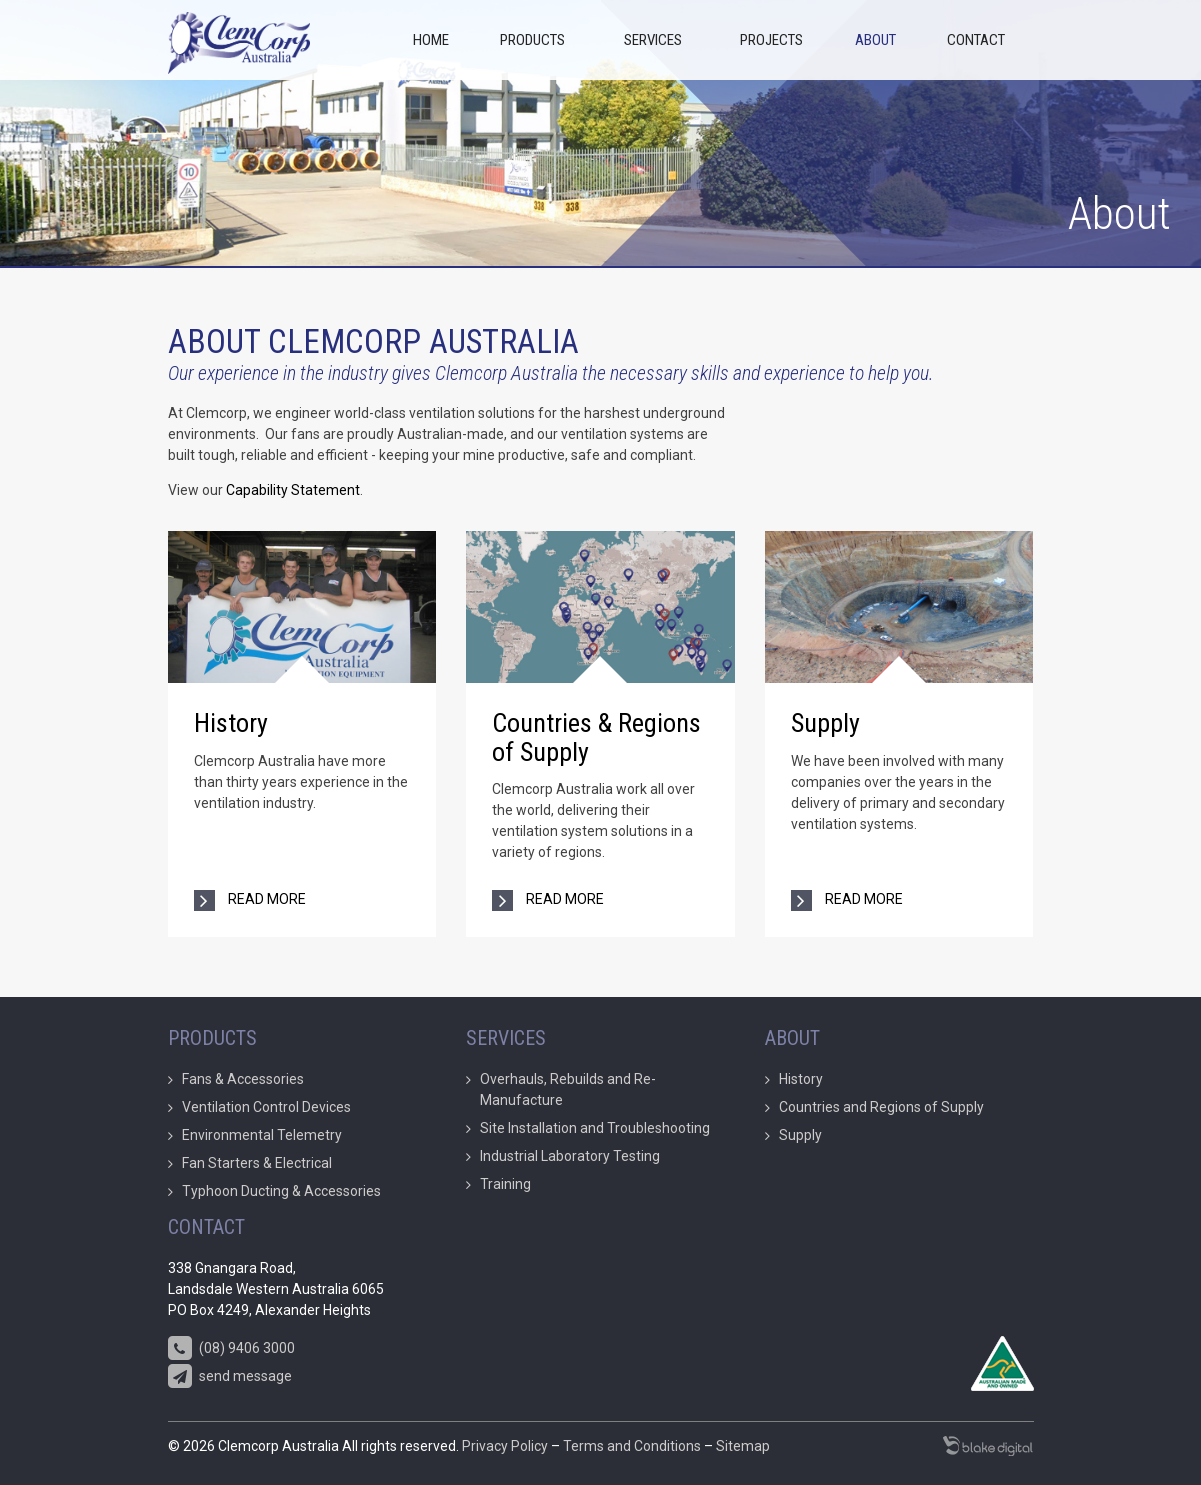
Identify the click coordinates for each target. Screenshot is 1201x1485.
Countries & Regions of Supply (596, 737)
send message (230, 1377)
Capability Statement (291, 490)
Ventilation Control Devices (266, 1107)
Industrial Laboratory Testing (570, 1156)
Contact (976, 40)
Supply (825, 723)
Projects (771, 40)
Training (505, 1184)
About (875, 40)
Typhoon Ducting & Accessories (281, 1191)
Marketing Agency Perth (988, 1446)
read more (265, 899)
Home (431, 40)
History (231, 723)
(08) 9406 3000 (231, 1349)
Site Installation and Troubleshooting (595, 1128)
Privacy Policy (505, 1446)
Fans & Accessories (243, 1079)
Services (653, 40)
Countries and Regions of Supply (881, 1107)
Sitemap (743, 1446)
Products (532, 40)
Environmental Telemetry (262, 1135)
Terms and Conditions (632, 1446)
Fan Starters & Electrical (257, 1163)
